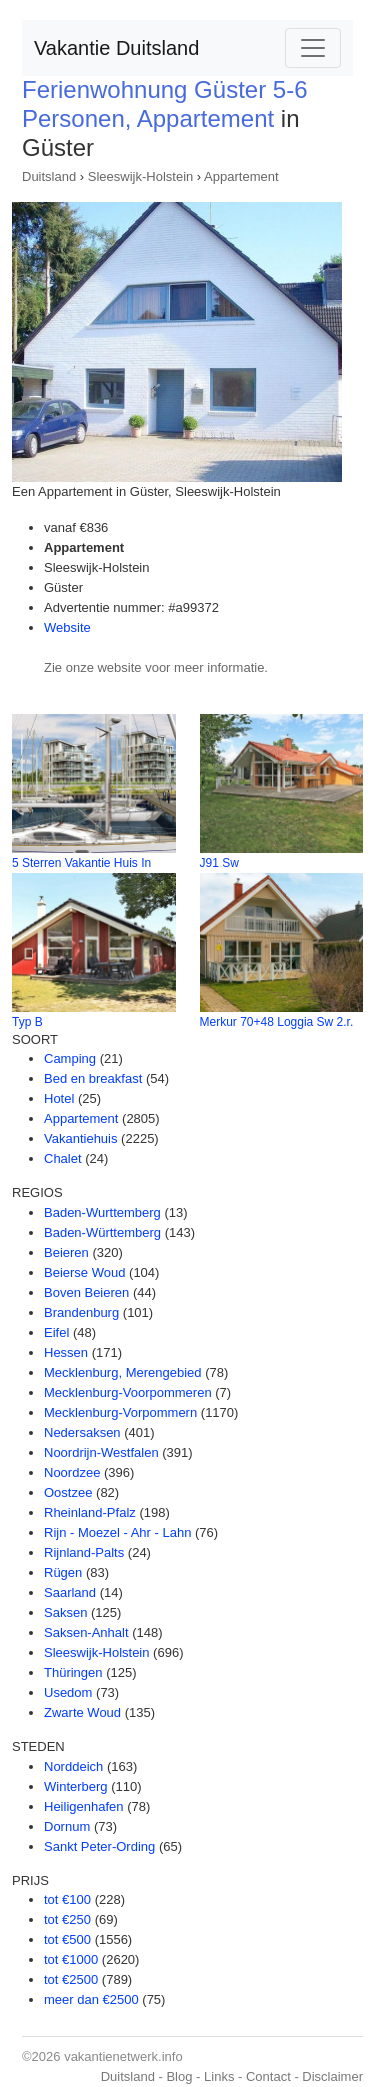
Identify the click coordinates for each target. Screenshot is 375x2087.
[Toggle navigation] (313, 48)
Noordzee (72, 1472)
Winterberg (76, 1786)
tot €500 (67, 1939)
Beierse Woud (84, 1272)
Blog (179, 2076)
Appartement (241, 176)
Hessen (66, 1352)
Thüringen (73, 1672)
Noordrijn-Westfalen (101, 1452)
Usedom (68, 1692)
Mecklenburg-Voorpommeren (128, 1392)
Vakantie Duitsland (116, 48)
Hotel (59, 1098)
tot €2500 (71, 1979)
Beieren (66, 1252)
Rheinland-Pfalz (90, 1512)
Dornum (67, 1826)
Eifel (56, 1332)
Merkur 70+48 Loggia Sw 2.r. (277, 1022)
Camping (70, 1058)
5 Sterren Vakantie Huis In (81, 863)
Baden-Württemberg (102, 1232)
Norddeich (73, 1766)
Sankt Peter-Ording (99, 1846)
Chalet (63, 1158)
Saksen (65, 1612)
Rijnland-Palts (84, 1552)
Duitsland (49, 176)
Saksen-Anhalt (86, 1632)
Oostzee (68, 1492)
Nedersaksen (82, 1432)
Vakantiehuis (80, 1138)
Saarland (70, 1592)
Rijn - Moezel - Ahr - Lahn (117, 1532)
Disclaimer (332, 2076)
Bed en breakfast (93, 1078)
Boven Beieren (86, 1292)
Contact (268, 2076)
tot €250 (67, 1919)
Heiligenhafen (84, 1806)
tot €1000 (71, 1959)
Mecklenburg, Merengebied (123, 1372)
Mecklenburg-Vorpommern (120, 1412)
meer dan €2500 (91, 1999)
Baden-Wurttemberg (102, 1212)
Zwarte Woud (82, 1712)
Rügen (63, 1572)
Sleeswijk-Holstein (140, 176)
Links (219, 2076)
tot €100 (67, 1899)
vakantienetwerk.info (123, 2056)
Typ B (27, 1022)
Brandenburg (81, 1312)
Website (67, 627)
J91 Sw (219, 863)
